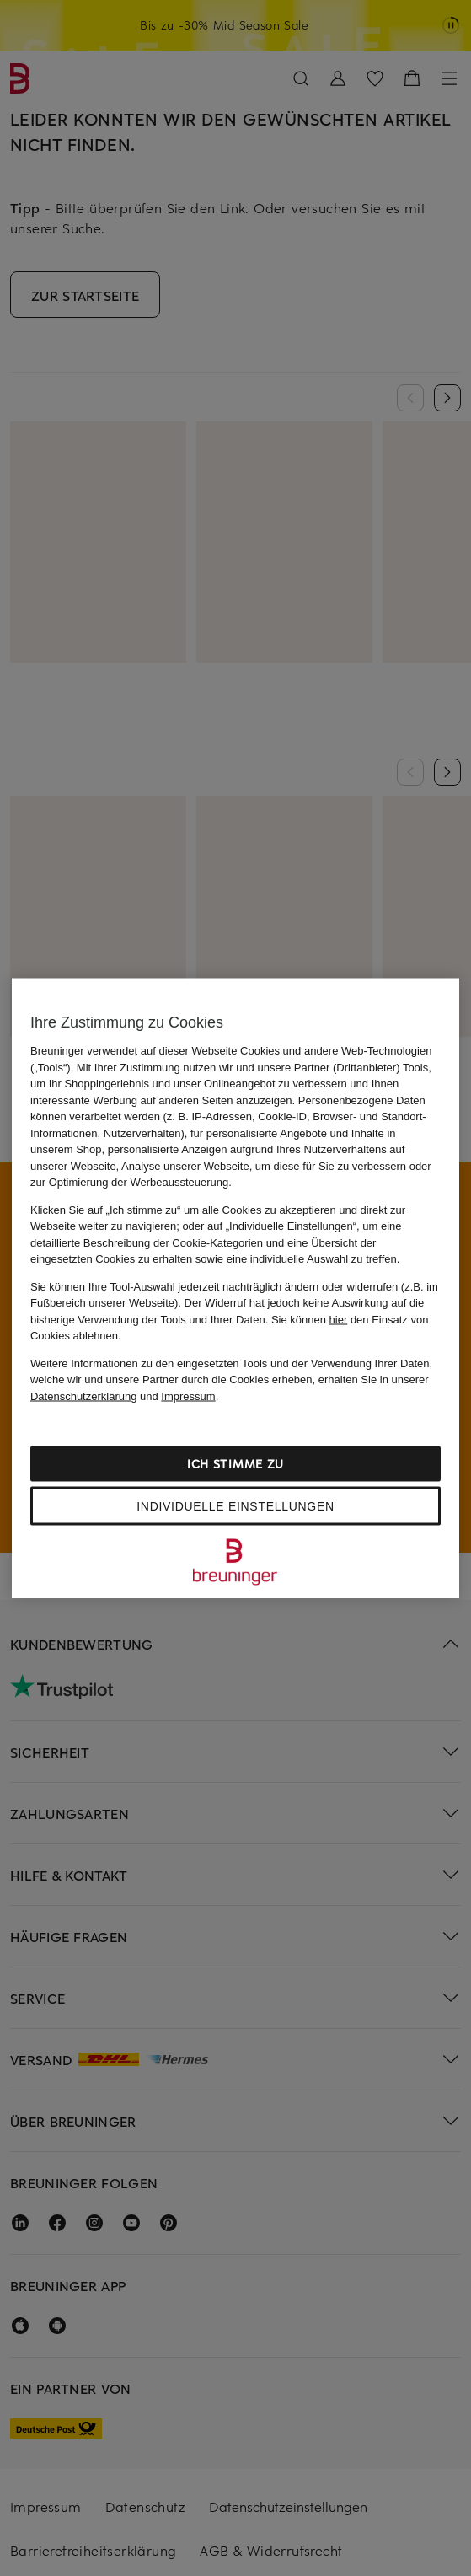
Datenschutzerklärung (83, 1395)
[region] (235, 1288)
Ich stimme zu (235, 1464)
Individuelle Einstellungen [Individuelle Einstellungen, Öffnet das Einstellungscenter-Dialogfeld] (235, 1506)
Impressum (188, 1395)
